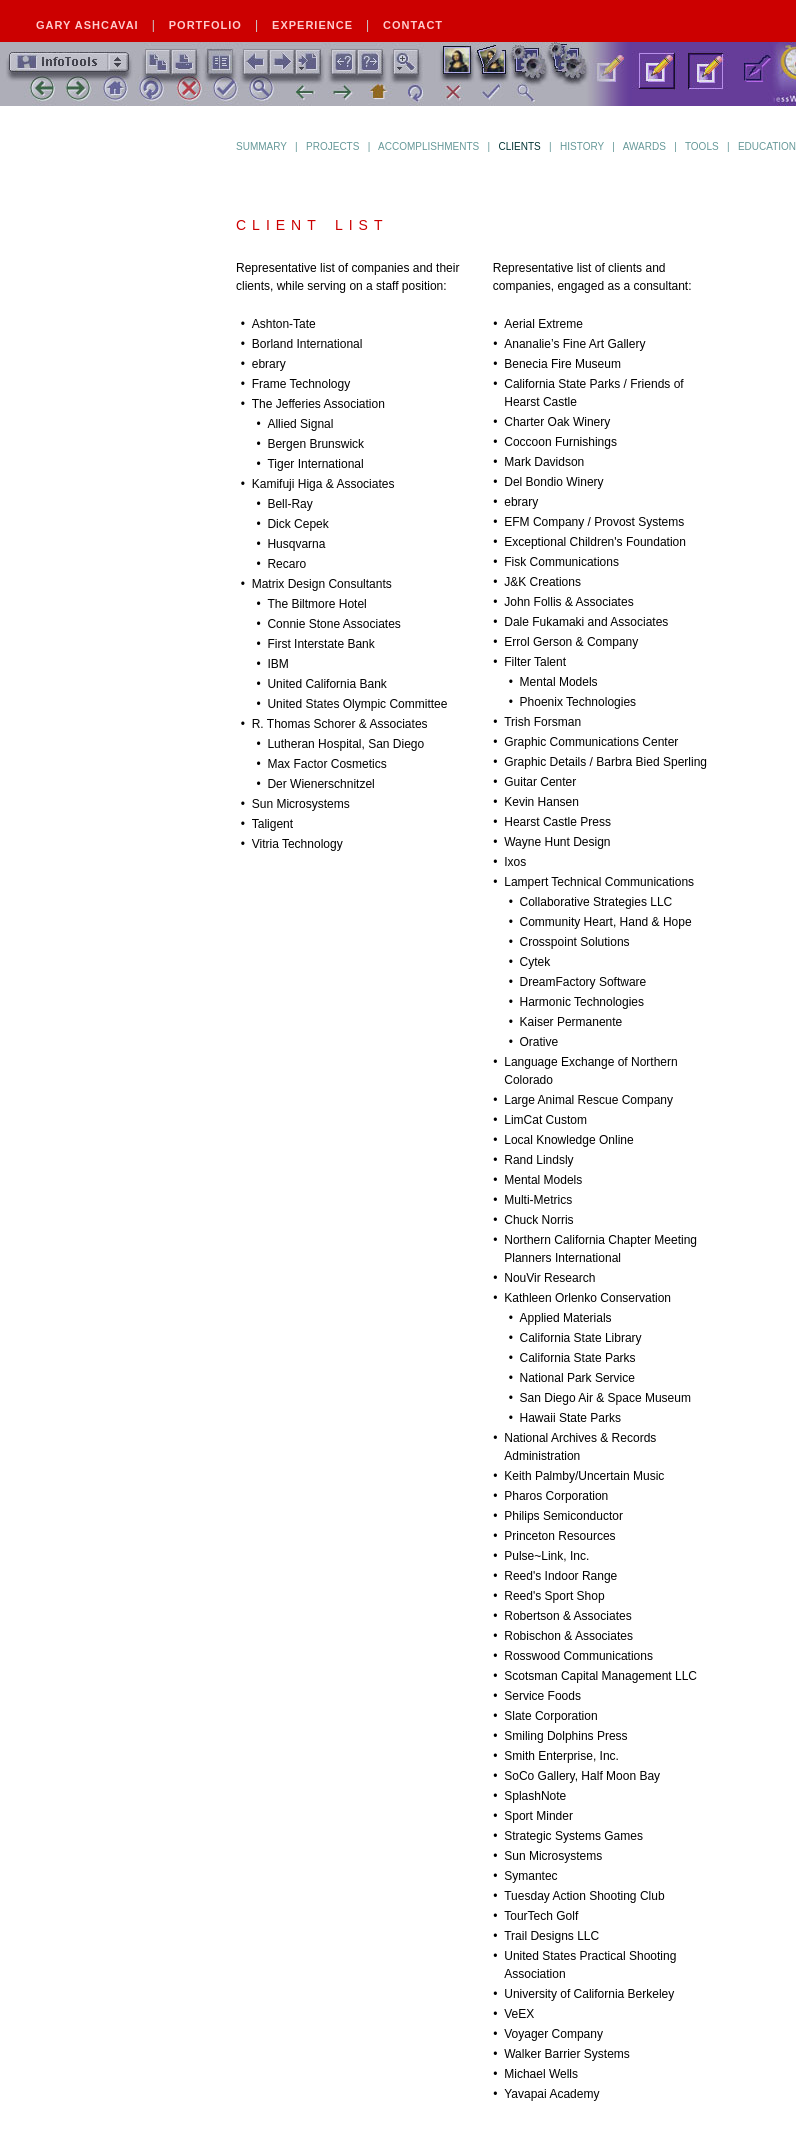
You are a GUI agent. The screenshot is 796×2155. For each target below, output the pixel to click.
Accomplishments (428, 146)
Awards (644, 146)
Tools (702, 146)
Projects (332, 146)
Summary (261, 146)
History (582, 146)
